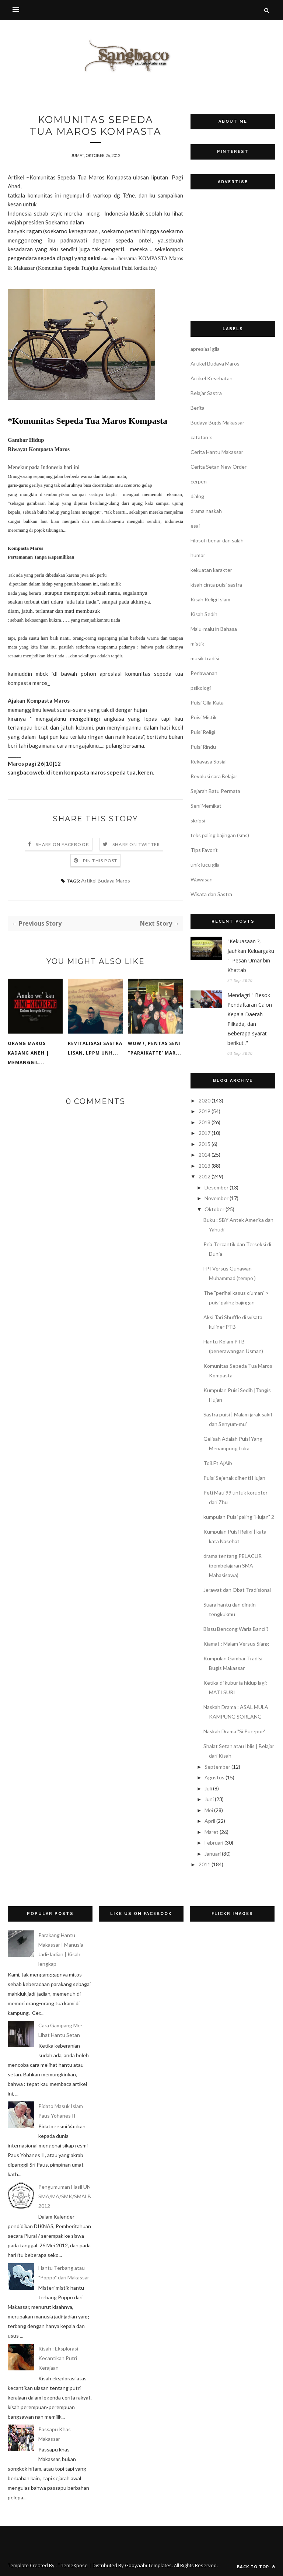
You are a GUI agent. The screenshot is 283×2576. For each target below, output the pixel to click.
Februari (214, 1842)
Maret (212, 1832)
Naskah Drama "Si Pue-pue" (234, 1731)
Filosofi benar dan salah (217, 540)
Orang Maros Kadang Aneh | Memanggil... (28, 1053)
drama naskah (206, 511)
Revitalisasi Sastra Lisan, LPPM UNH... (95, 1048)
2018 (204, 1122)
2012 (204, 1176)
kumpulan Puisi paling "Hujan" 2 (238, 1517)
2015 (204, 1144)
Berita (198, 408)
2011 (204, 1864)
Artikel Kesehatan (212, 378)
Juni (209, 1799)
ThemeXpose (73, 2565)
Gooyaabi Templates (148, 2565)
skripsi (198, 820)
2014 (204, 1154)
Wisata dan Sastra (211, 894)
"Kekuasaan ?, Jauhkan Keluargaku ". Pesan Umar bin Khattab (250, 956)
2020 (204, 1100)
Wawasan (202, 879)
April (210, 1821)
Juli (208, 1788)
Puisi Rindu (203, 747)
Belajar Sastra (206, 393)
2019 (204, 1111)
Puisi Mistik (204, 717)
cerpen (199, 481)
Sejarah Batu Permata (215, 791)
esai (195, 525)
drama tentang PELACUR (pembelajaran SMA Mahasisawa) (232, 1565)
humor (198, 555)
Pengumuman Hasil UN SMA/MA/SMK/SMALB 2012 (64, 2196)
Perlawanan (204, 673)
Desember (216, 1187)
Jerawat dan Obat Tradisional (237, 1590)
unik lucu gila (205, 864)
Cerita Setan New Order (219, 467)
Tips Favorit (204, 850)
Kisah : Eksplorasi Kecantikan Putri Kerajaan (58, 2358)
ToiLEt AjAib (217, 1463)
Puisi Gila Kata (207, 702)
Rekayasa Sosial (209, 761)
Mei (209, 1810)
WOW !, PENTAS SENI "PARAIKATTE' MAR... (154, 1048)
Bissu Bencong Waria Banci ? (236, 1629)
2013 (204, 1166)
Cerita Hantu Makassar (217, 452)
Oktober (214, 1209)
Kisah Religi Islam (210, 599)
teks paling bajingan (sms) (220, 835)
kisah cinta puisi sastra (216, 584)
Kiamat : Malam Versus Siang (236, 1643)
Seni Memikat (206, 806)
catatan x (201, 437)
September (217, 1767)
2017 (204, 1133)
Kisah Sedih (204, 614)
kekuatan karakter (211, 570)
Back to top (256, 2566)
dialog (197, 496)
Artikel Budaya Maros (105, 880)
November (216, 1198)
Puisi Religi (203, 732)
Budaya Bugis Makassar (217, 422)
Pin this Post (100, 860)
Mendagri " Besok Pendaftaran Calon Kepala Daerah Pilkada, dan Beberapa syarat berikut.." (249, 1019)
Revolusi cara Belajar (214, 776)
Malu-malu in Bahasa (214, 629)
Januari (213, 1853)
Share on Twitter (136, 844)
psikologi (201, 688)
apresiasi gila (205, 349)
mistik (197, 643)
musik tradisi (205, 658)
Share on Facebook (62, 844)
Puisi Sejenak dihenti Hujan (234, 1478)
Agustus (214, 1777)
